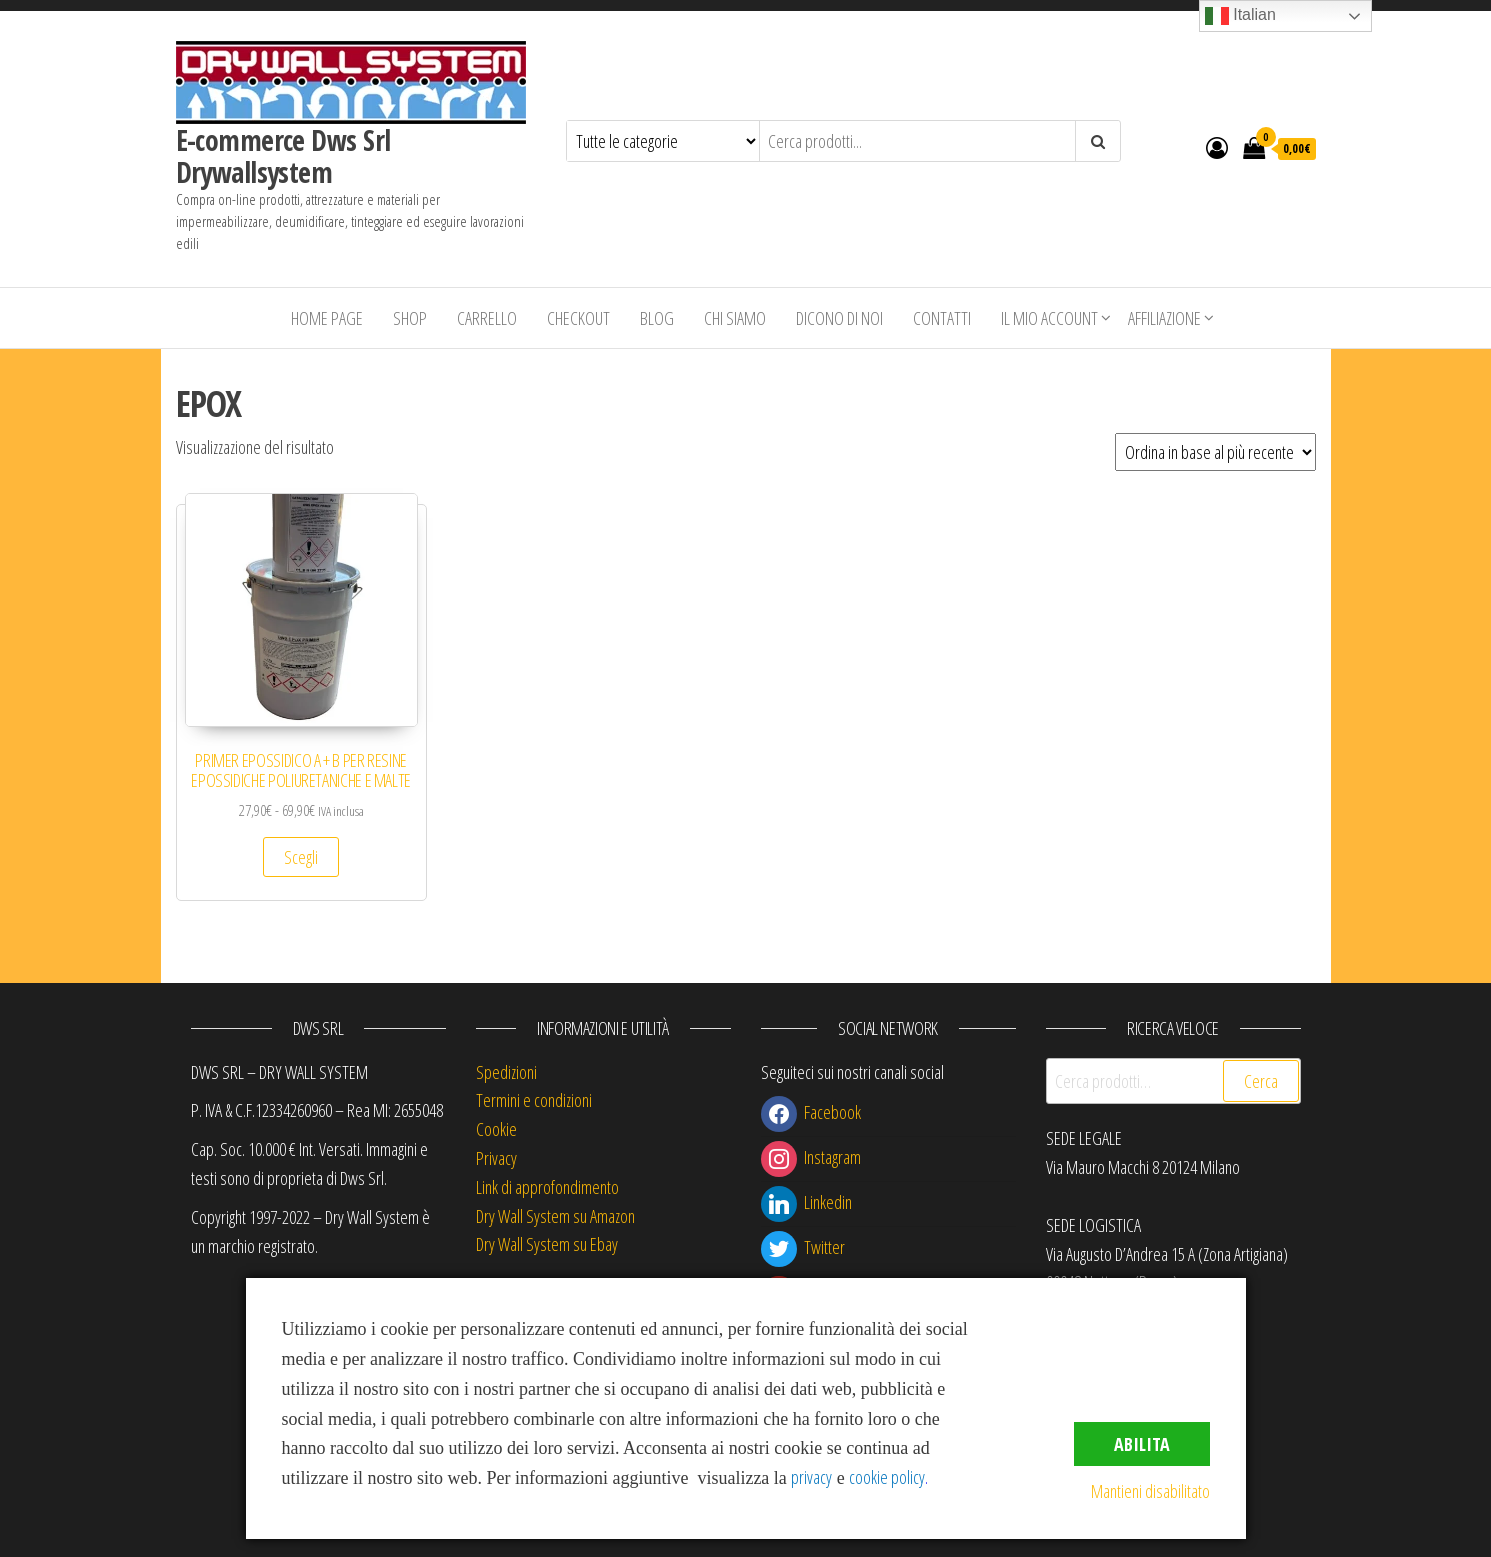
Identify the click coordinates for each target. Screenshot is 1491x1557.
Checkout (578, 318)
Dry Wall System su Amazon (555, 1216)
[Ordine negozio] (1215, 452)
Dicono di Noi (839, 318)
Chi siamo (735, 318)
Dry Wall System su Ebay (547, 1244)
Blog (657, 318)
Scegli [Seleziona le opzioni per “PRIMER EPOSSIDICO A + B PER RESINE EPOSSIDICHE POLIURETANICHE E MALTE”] (301, 857)
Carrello (487, 318)
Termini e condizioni (534, 1100)
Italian (1240, 16)
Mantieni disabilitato (1150, 1491)
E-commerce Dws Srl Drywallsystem (283, 156)
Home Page (327, 318)
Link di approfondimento (547, 1187)
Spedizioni (506, 1072)
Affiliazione (1164, 318)
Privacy (496, 1158)
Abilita (1142, 1444)
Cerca (1261, 1081)
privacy (811, 1477)
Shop (410, 318)
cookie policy (887, 1477)
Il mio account (1049, 318)
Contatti (942, 318)
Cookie (496, 1129)
